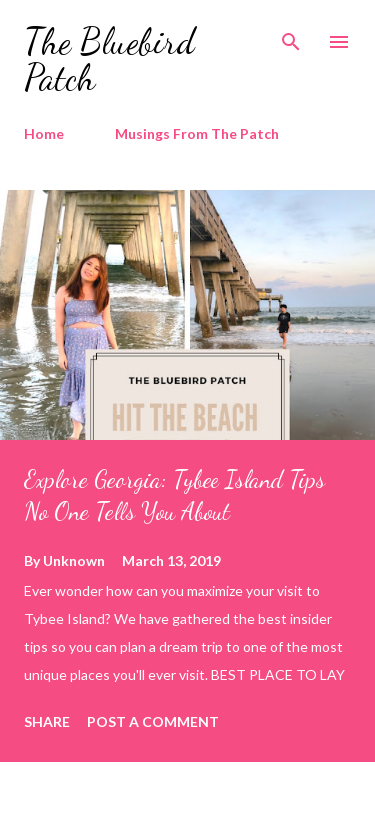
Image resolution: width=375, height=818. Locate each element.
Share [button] (47, 721)
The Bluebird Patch (109, 59)
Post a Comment (153, 721)
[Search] (291, 36)
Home (44, 133)
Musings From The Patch (197, 133)
